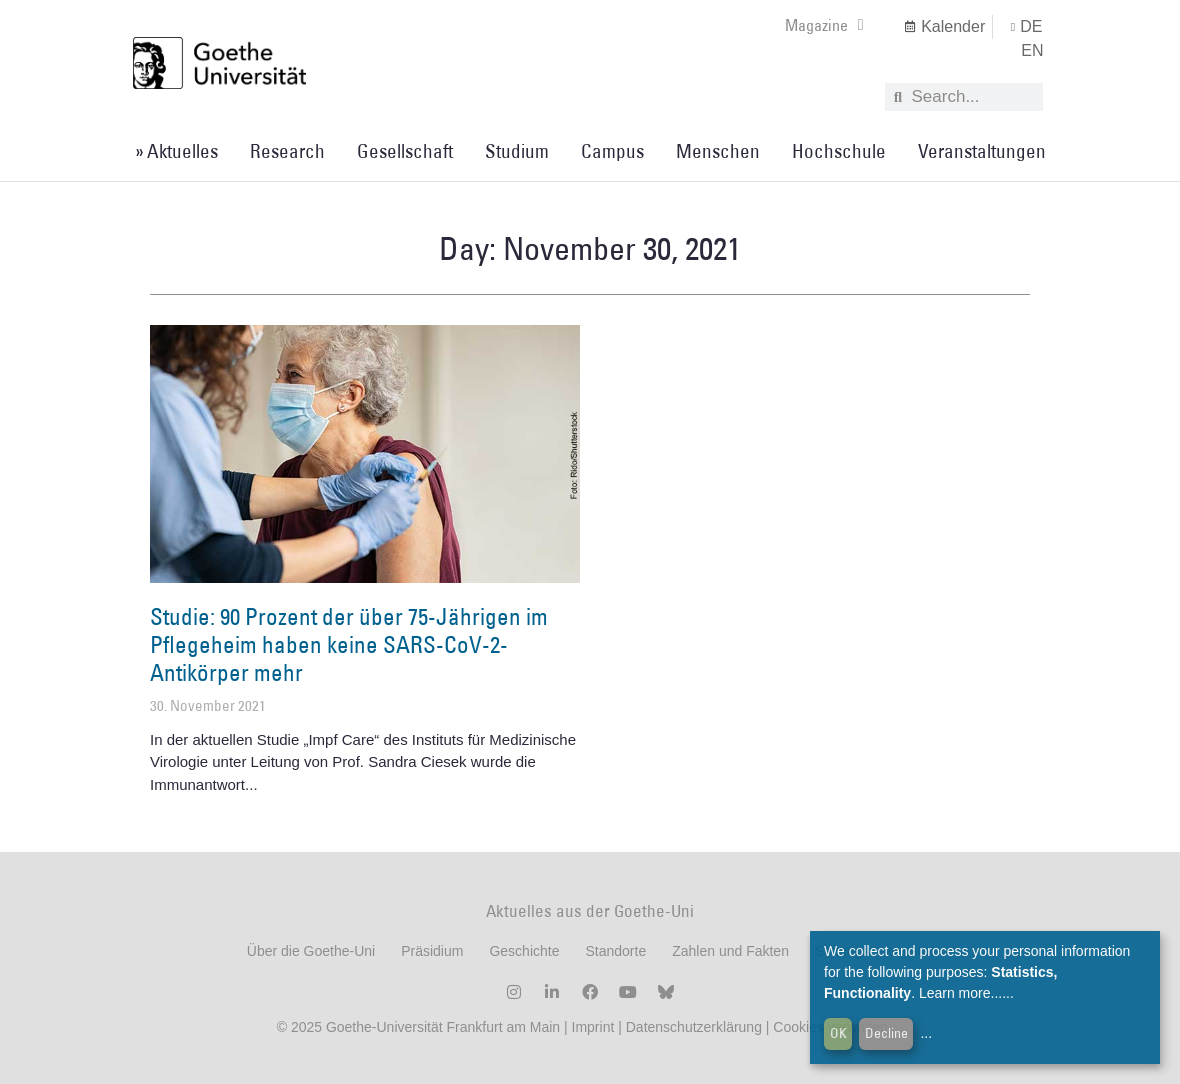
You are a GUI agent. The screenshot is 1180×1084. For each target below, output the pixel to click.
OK (838, 1033)
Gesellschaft (405, 151)
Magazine (824, 25)
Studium (517, 151)
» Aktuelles (176, 151)
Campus (612, 151)
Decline (886, 1033)
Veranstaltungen (982, 151)
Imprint (591, 1027)
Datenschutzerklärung (694, 1027)
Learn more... (960, 993)
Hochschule (839, 151)
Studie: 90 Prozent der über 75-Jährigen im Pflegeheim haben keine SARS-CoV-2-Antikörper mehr (349, 643)
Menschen (718, 151)
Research (287, 151)
